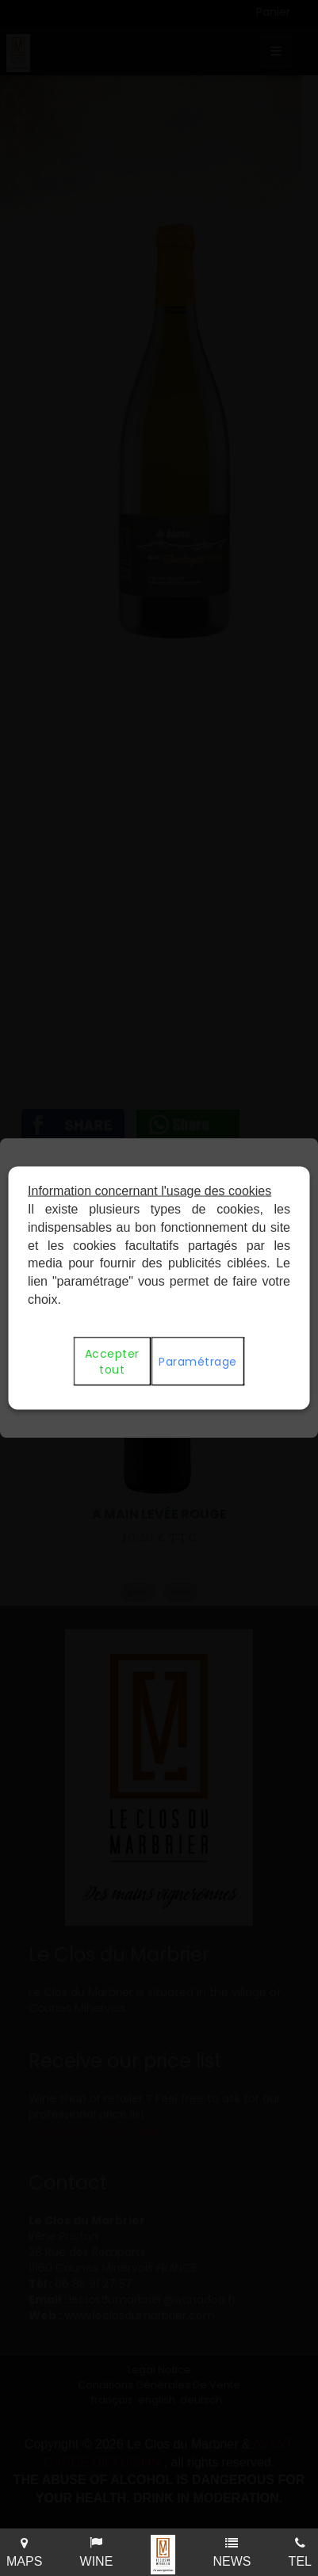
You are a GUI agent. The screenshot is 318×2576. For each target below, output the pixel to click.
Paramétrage (197, 1361)
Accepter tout (112, 1361)
